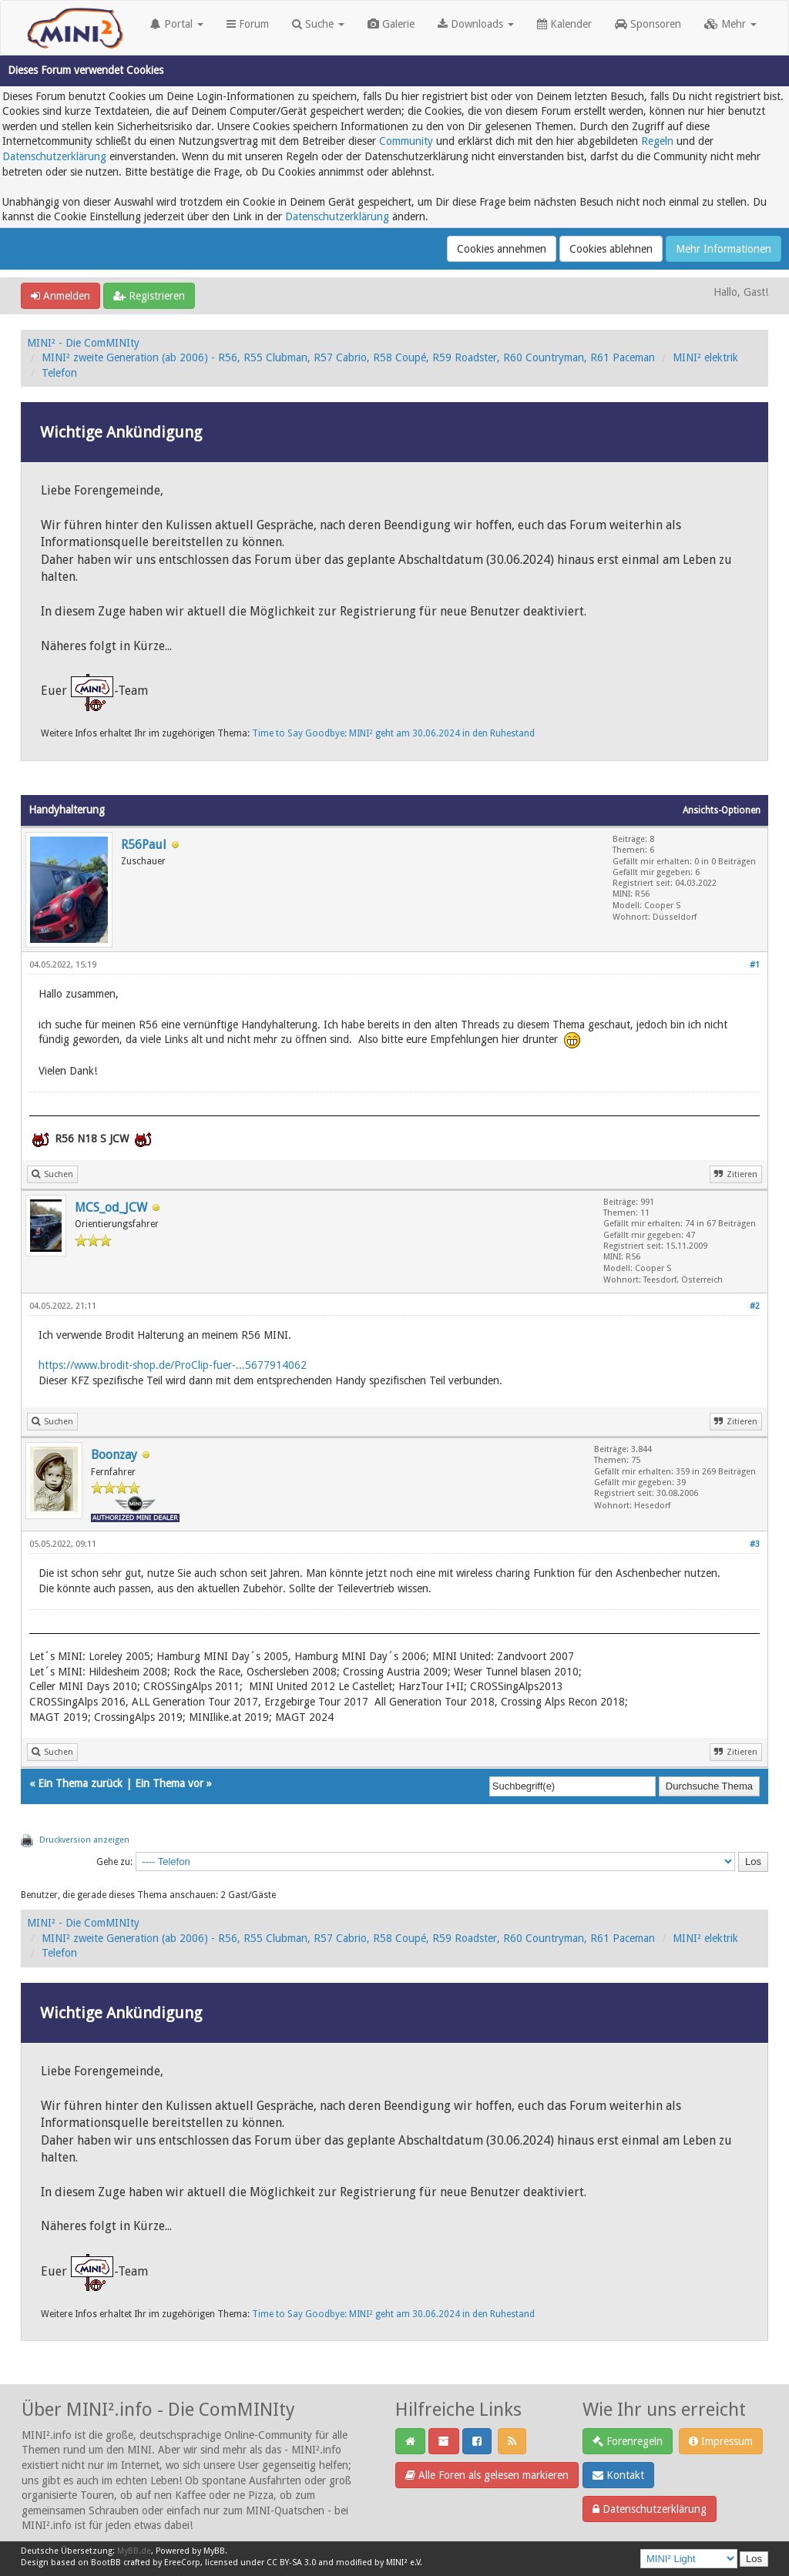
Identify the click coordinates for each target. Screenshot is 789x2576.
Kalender (564, 24)
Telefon (59, 373)
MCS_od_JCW (111, 1207)
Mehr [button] (730, 24)
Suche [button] (318, 24)
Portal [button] (176, 24)
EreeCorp (182, 2563)
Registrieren (149, 296)
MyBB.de (134, 2551)
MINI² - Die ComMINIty (83, 343)
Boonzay (114, 1454)
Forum (248, 24)
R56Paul (143, 844)
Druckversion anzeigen (84, 1840)
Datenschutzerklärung (54, 156)
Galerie (391, 24)
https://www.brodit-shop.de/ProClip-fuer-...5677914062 (173, 1365)
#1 (755, 965)
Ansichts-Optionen (721, 810)
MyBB (214, 2551)
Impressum (721, 2441)
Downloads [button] (476, 24)
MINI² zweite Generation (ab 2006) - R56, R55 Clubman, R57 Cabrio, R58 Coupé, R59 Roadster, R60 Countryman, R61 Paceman (348, 357)
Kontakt (618, 2475)
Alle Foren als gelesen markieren (487, 2475)
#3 (755, 1544)
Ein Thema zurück (80, 1783)
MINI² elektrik (705, 357)
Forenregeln (628, 2441)
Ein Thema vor (169, 1783)
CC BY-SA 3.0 (291, 2563)
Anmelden (60, 296)
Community (406, 141)
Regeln (657, 141)
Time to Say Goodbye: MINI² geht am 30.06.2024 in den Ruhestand (393, 733)
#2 (755, 1306)
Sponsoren (648, 24)
